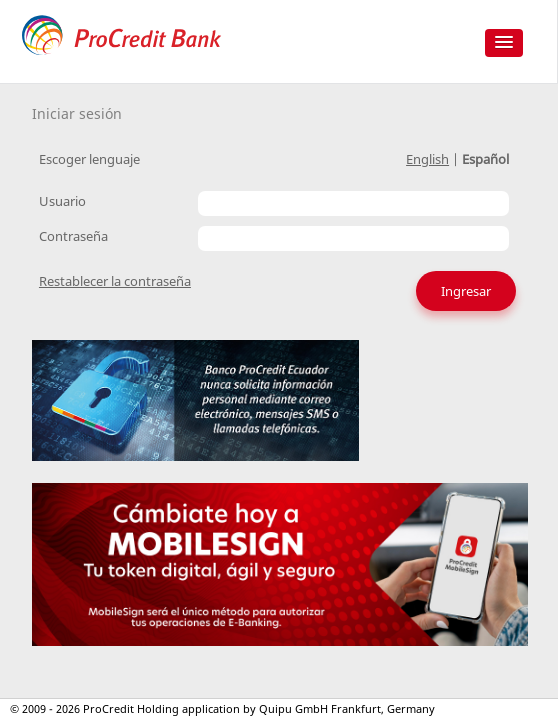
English (427, 159)
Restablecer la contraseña (115, 281)
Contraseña (73, 236)
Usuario (62, 201)
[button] (504, 43)
